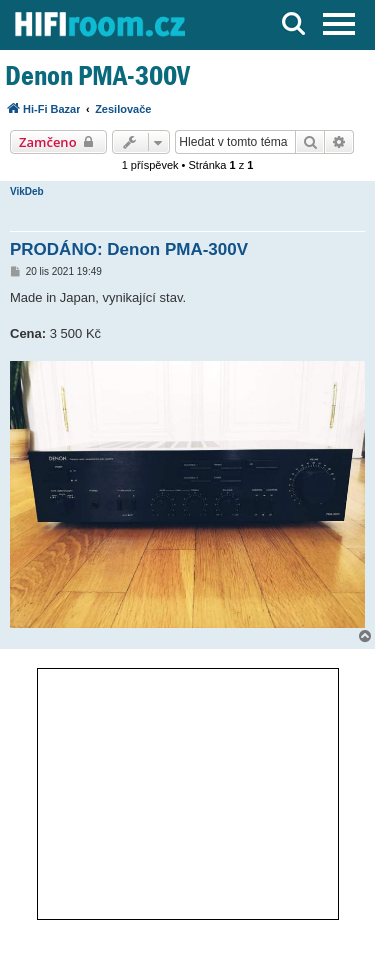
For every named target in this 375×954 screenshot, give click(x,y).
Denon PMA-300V (97, 75)
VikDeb (27, 191)
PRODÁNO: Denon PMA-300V (129, 249)
